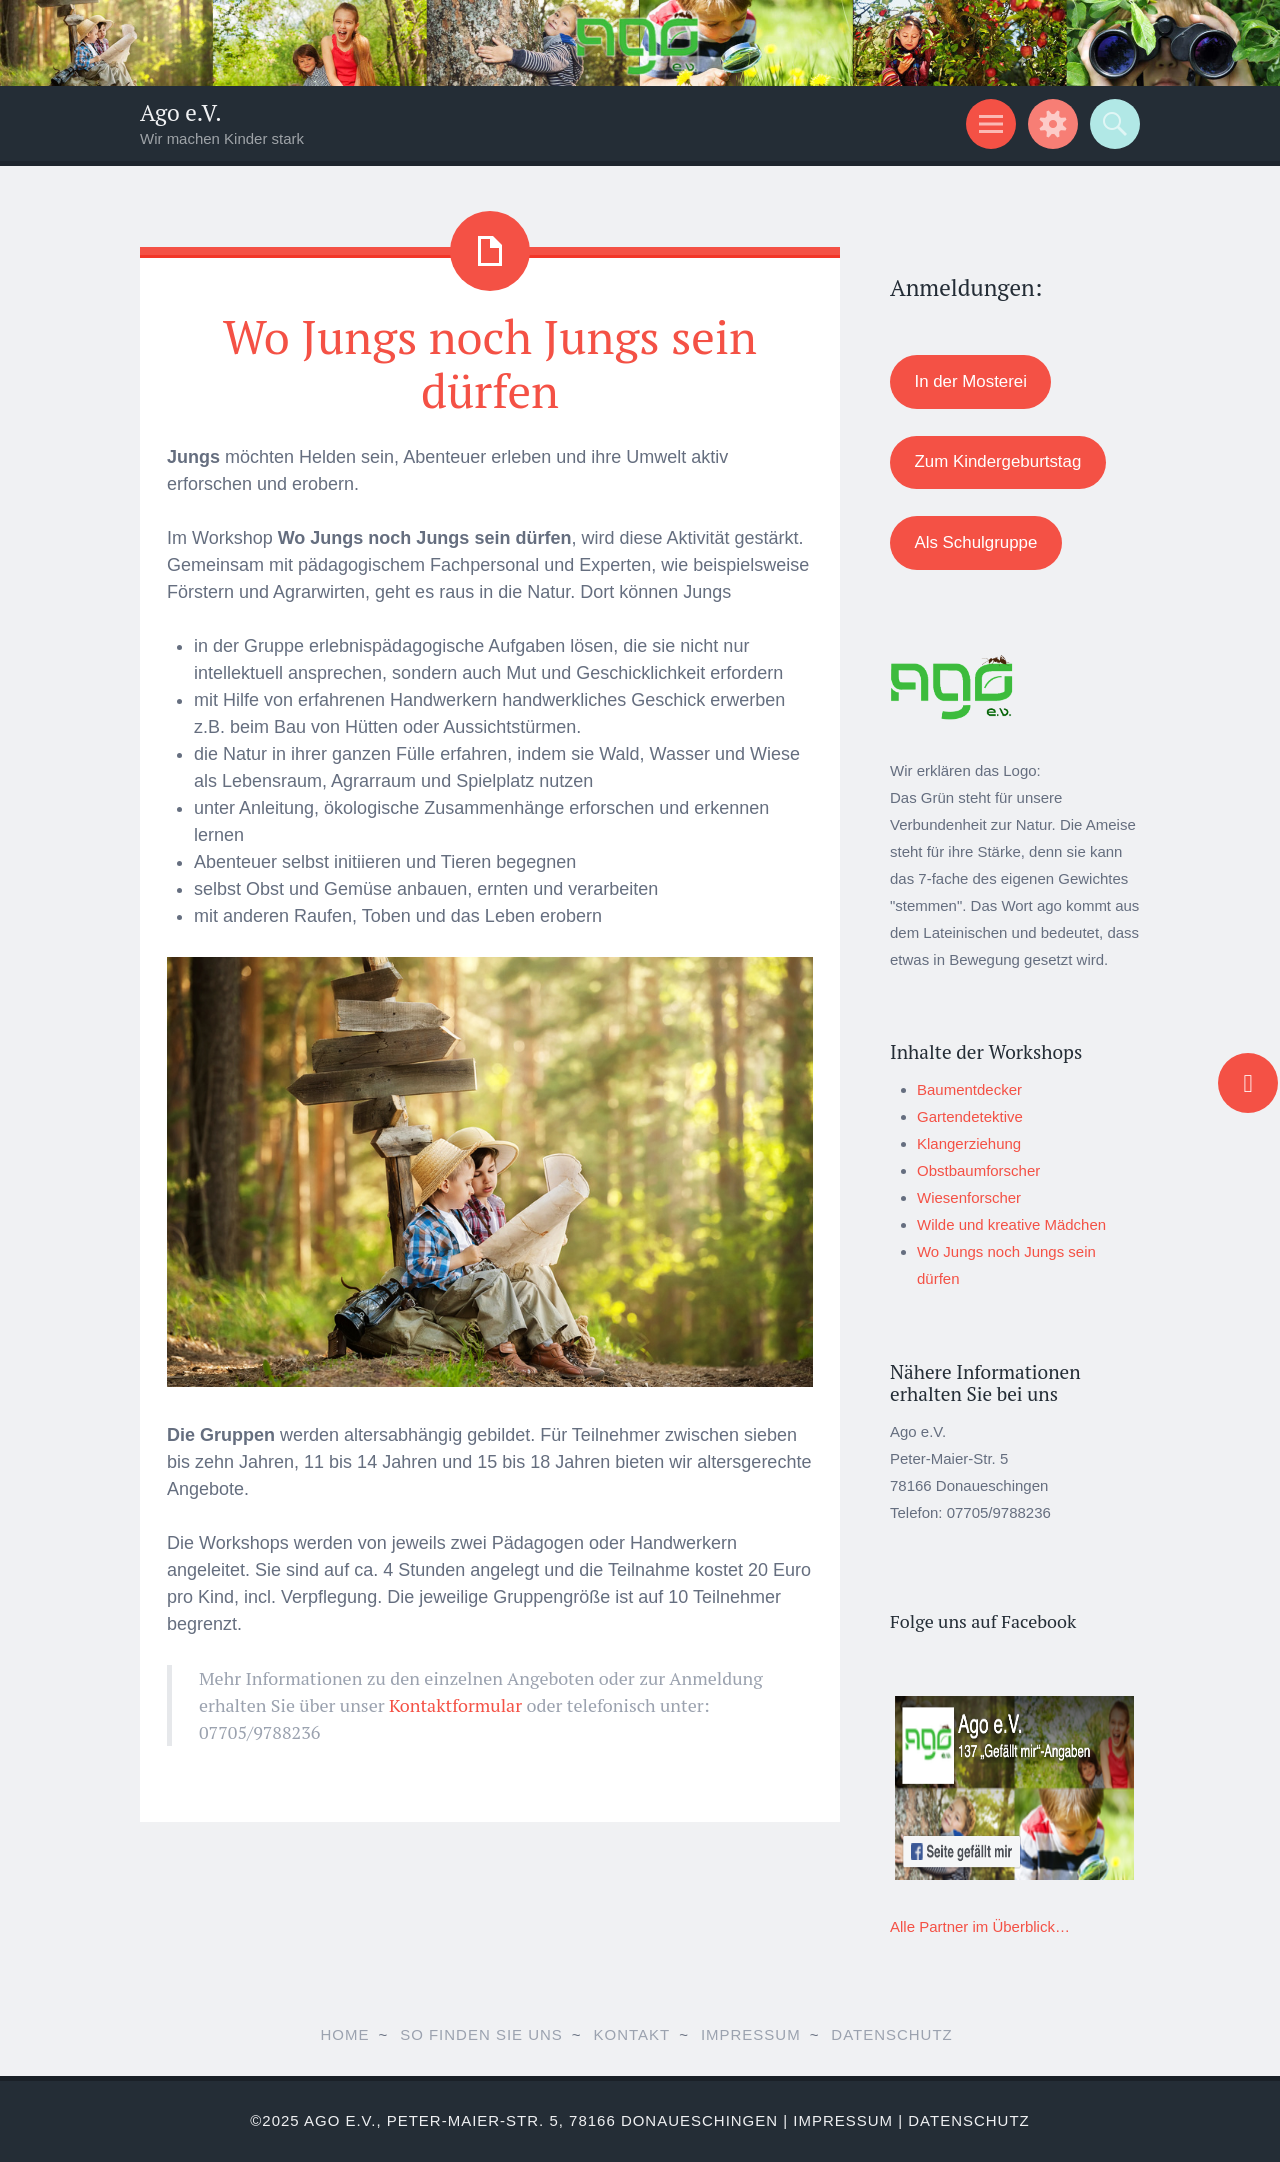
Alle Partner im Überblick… (980, 1926)
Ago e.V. (181, 112)
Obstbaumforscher (978, 1170)
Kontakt (632, 2034)
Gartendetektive (970, 1116)
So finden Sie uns (481, 2034)
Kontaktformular (455, 1705)
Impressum (751, 2034)
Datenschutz (891, 2034)
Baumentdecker (969, 1089)
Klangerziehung (969, 1143)
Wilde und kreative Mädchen (1011, 1224)
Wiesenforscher (969, 1197)
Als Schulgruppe (975, 542)
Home (344, 2034)
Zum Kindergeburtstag (997, 461)
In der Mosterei (970, 381)
